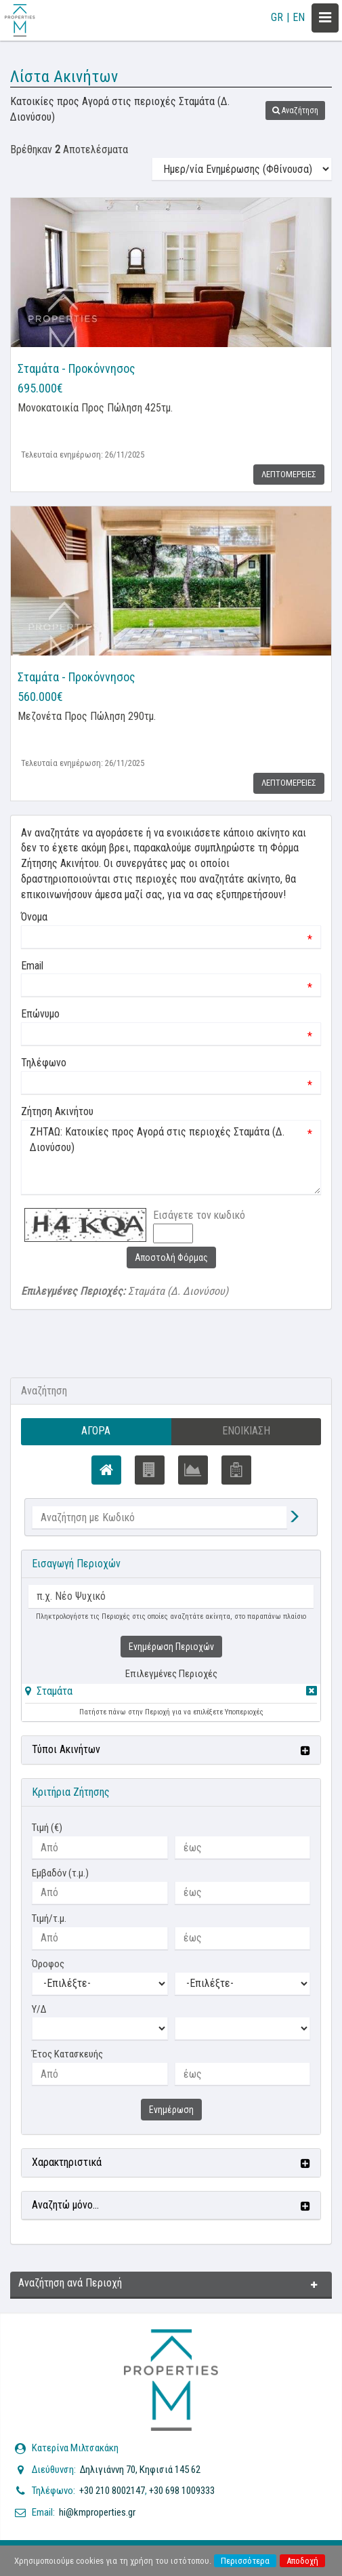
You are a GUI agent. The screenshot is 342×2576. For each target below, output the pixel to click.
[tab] (171, 1694)
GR (277, 17)
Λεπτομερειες (288, 474)
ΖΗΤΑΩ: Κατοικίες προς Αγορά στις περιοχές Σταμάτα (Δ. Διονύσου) (171, 1157)
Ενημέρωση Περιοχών (171, 1646)
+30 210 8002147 (112, 2490)
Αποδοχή (302, 2561)
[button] (295, 110)
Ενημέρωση (171, 2109)
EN (299, 17)
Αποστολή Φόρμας (171, 1257)
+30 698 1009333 (182, 2490)
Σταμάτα (54, 1691)
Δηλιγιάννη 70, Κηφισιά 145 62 (140, 2469)
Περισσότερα (245, 2561)
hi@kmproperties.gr (97, 2512)
